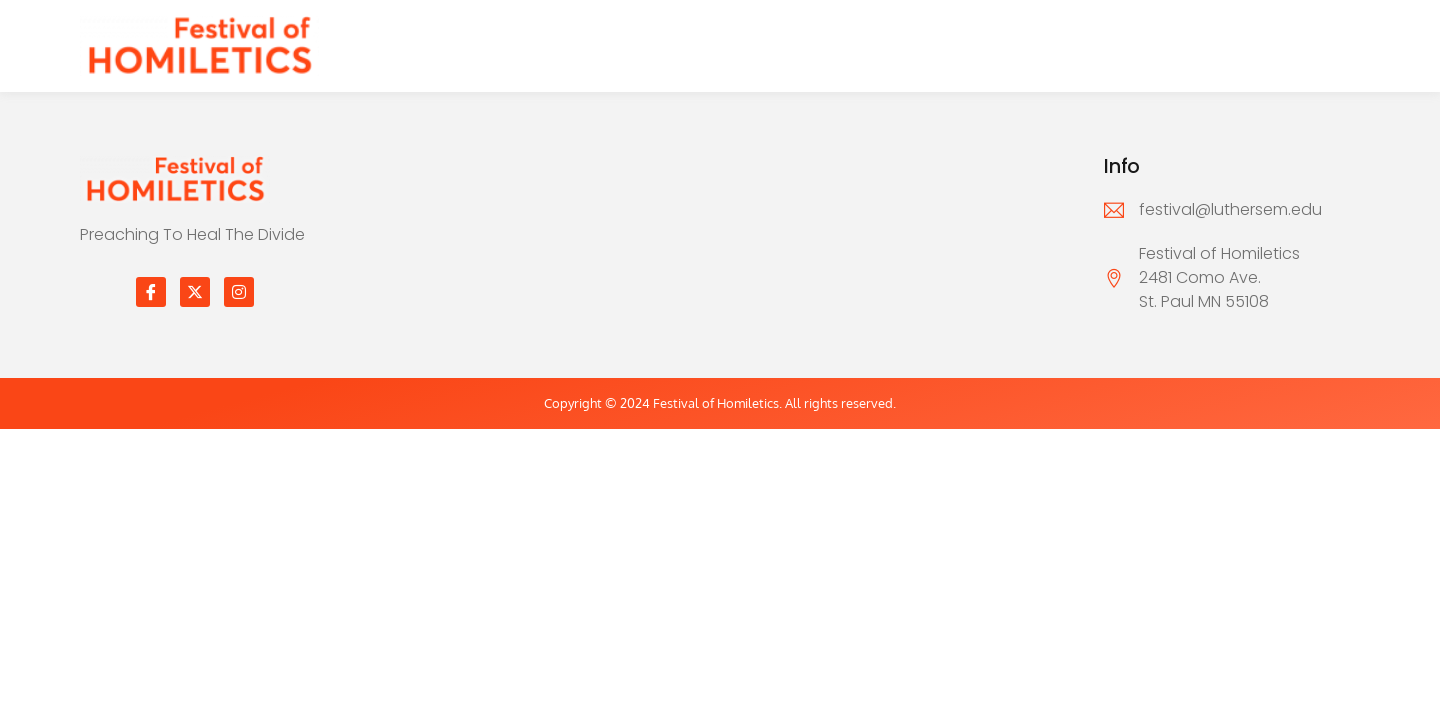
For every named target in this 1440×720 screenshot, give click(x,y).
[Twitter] (195, 292)
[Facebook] (151, 292)
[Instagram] (239, 292)
